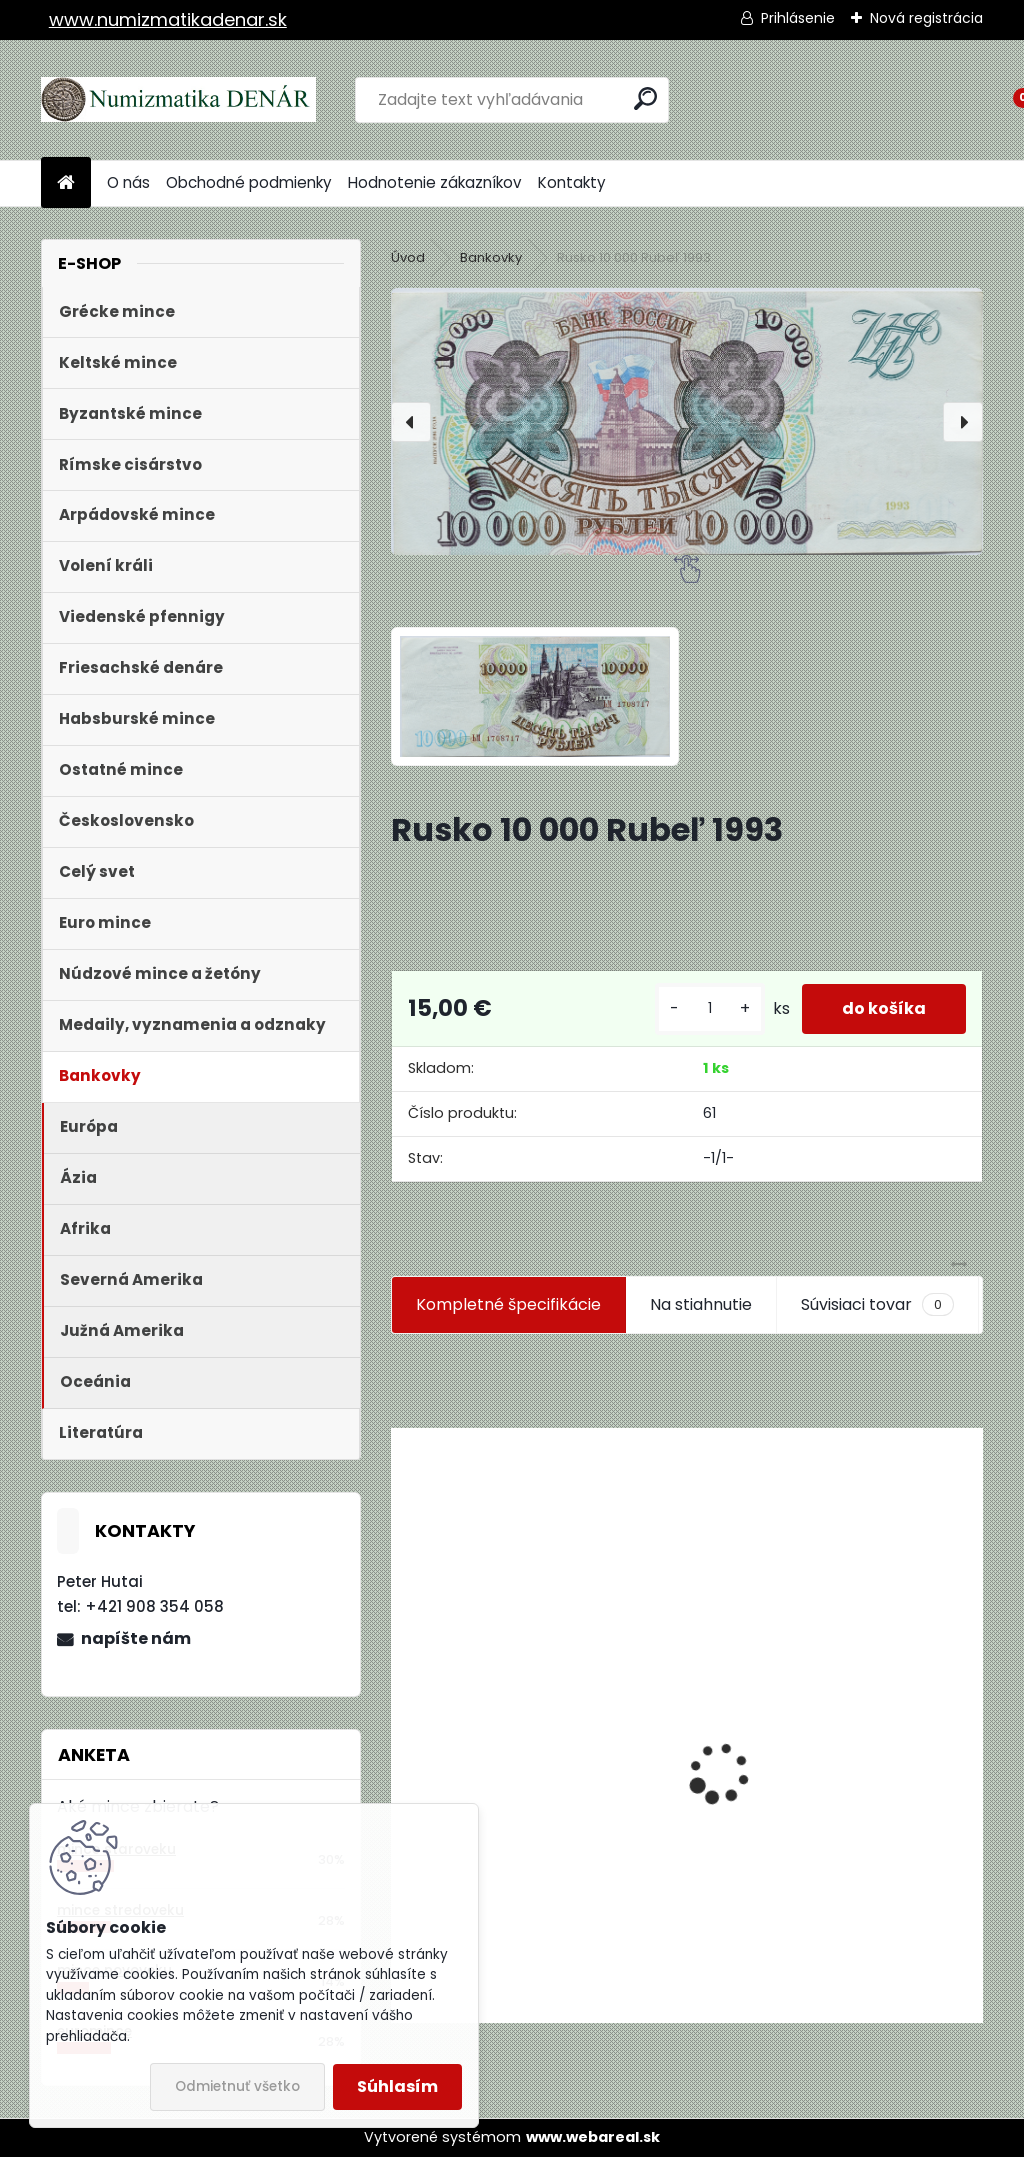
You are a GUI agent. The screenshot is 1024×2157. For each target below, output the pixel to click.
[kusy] (710, 1008)
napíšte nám (136, 1638)
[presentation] (411, 422)
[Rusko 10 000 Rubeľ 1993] (687, 421)
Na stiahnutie (701, 1304)
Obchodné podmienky (249, 182)
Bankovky (491, 257)
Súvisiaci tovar (877, 1305)
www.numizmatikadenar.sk (168, 19)
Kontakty (572, 182)
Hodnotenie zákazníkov (435, 182)
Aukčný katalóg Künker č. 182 (517, 1870)
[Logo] (178, 100)
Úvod (408, 257)
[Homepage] (66, 183)
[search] (645, 98)
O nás (128, 182)
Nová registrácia (926, 18)
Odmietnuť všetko (237, 2086)
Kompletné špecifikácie (508, 1304)
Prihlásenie (798, 18)
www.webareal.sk (593, 2137)
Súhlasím (397, 2086)
